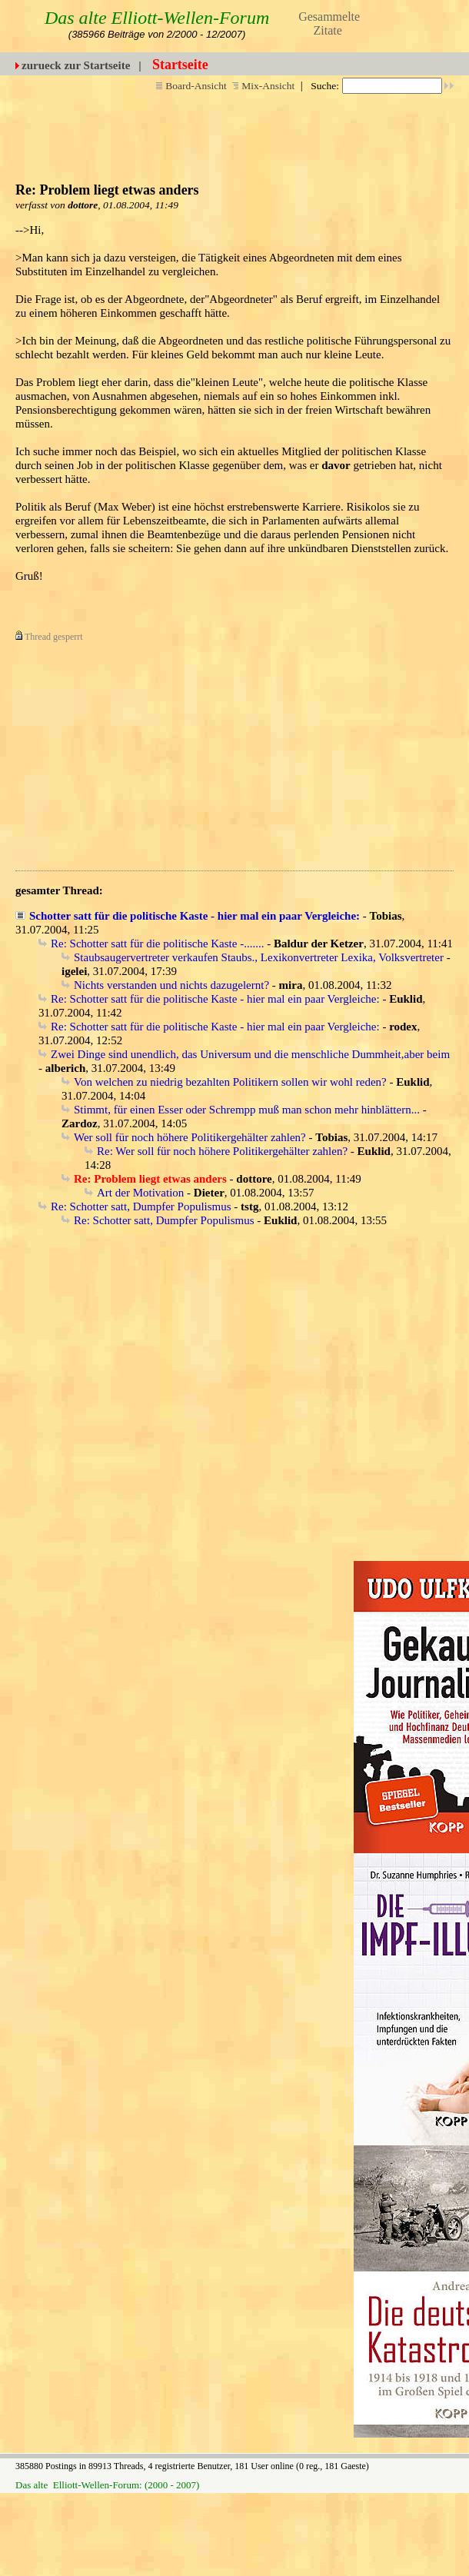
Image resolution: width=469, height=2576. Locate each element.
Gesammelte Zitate (329, 23)
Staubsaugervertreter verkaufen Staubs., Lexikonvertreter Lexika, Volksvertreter (259, 957)
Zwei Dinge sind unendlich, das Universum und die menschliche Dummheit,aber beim (250, 1054)
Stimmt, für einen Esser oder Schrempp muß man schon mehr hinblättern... (247, 1109)
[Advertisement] (202, 751)
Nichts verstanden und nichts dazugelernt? (171, 985)
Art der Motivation (140, 1192)
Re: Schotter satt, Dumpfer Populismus (141, 1206)
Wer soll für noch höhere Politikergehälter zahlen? (190, 1137)
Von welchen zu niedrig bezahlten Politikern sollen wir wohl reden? (230, 1082)
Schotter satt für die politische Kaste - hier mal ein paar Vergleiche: (194, 916)
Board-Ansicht (191, 86)
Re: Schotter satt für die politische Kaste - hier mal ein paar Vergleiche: (215, 999)
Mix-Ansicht (263, 86)
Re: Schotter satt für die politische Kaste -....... (157, 943)
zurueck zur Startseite (76, 65)
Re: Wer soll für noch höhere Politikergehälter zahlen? (222, 1151)
